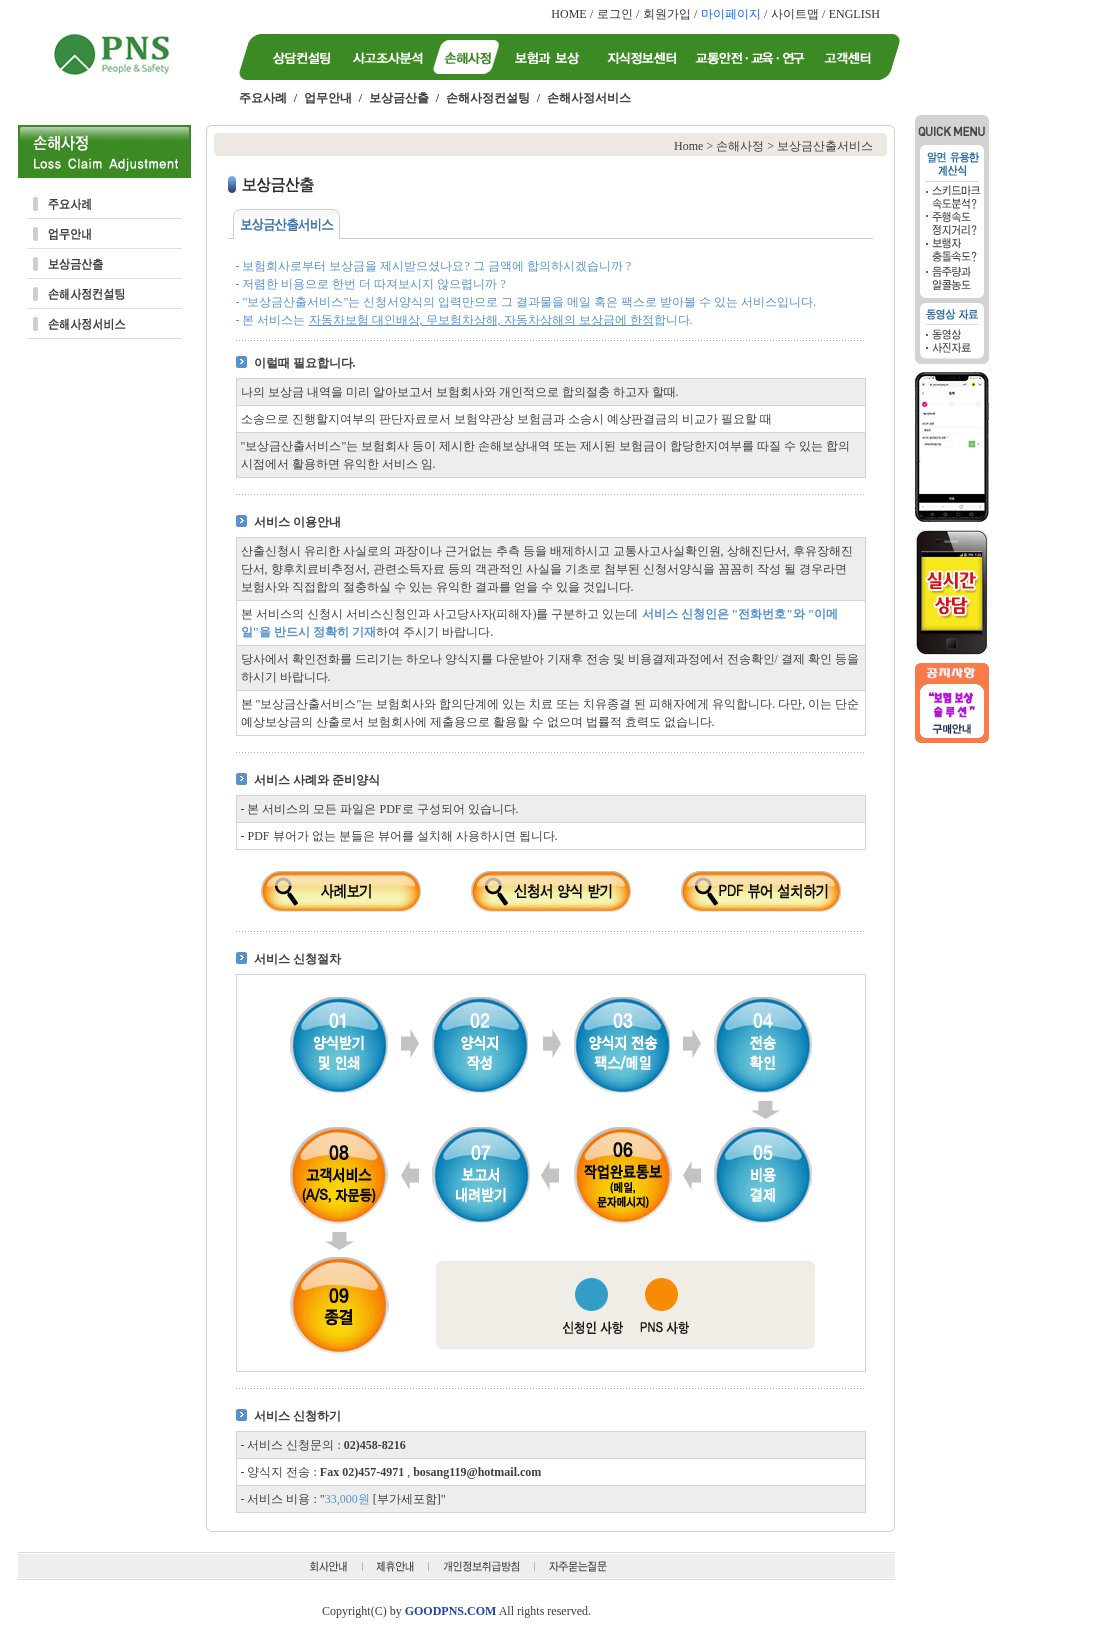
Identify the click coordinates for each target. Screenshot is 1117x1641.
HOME (568, 14)
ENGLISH (854, 14)
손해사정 (740, 146)
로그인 (615, 14)
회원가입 (667, 14)
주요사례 (263, 98)
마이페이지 (731, 14)
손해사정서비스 (589, 98)
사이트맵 (795, 14)
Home (688, 146)
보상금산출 (399, 98)
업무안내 (328, 98)
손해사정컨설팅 (488, 98)
